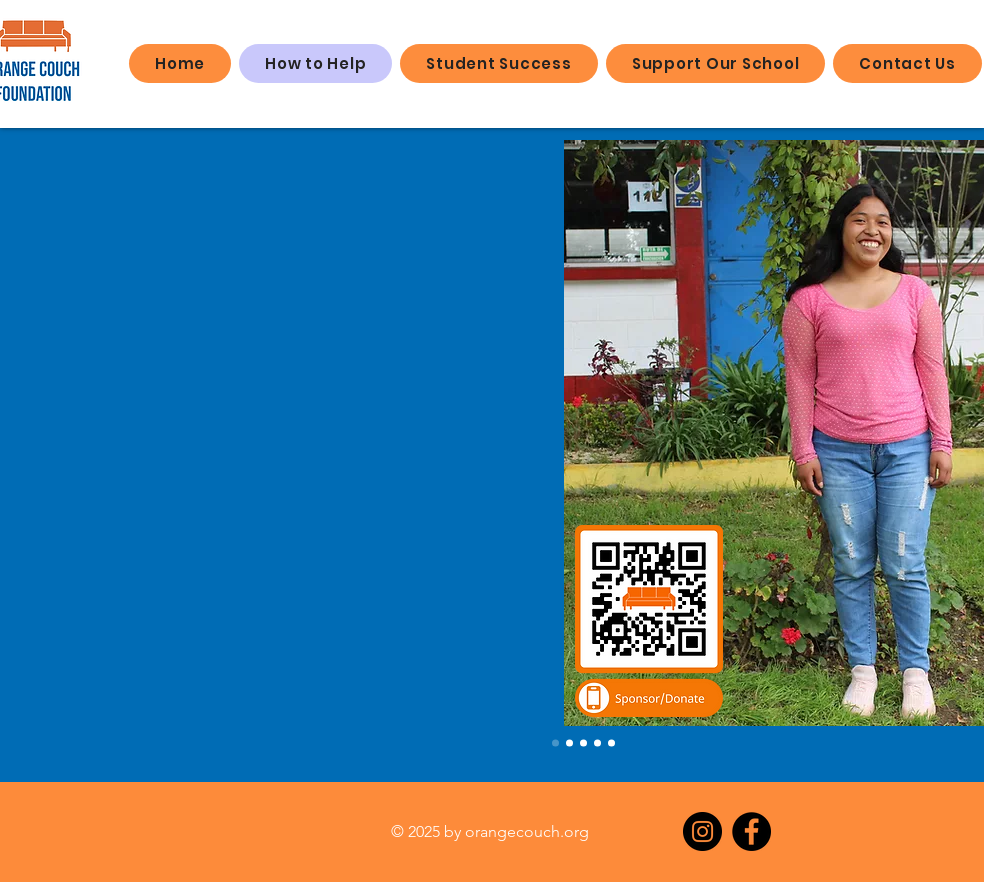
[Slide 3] (583, 743)
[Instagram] (702, 831)
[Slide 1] (555, 743)
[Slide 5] (611, 743)
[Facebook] (751, 831)
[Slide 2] (569, 743)
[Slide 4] (597, 743)
